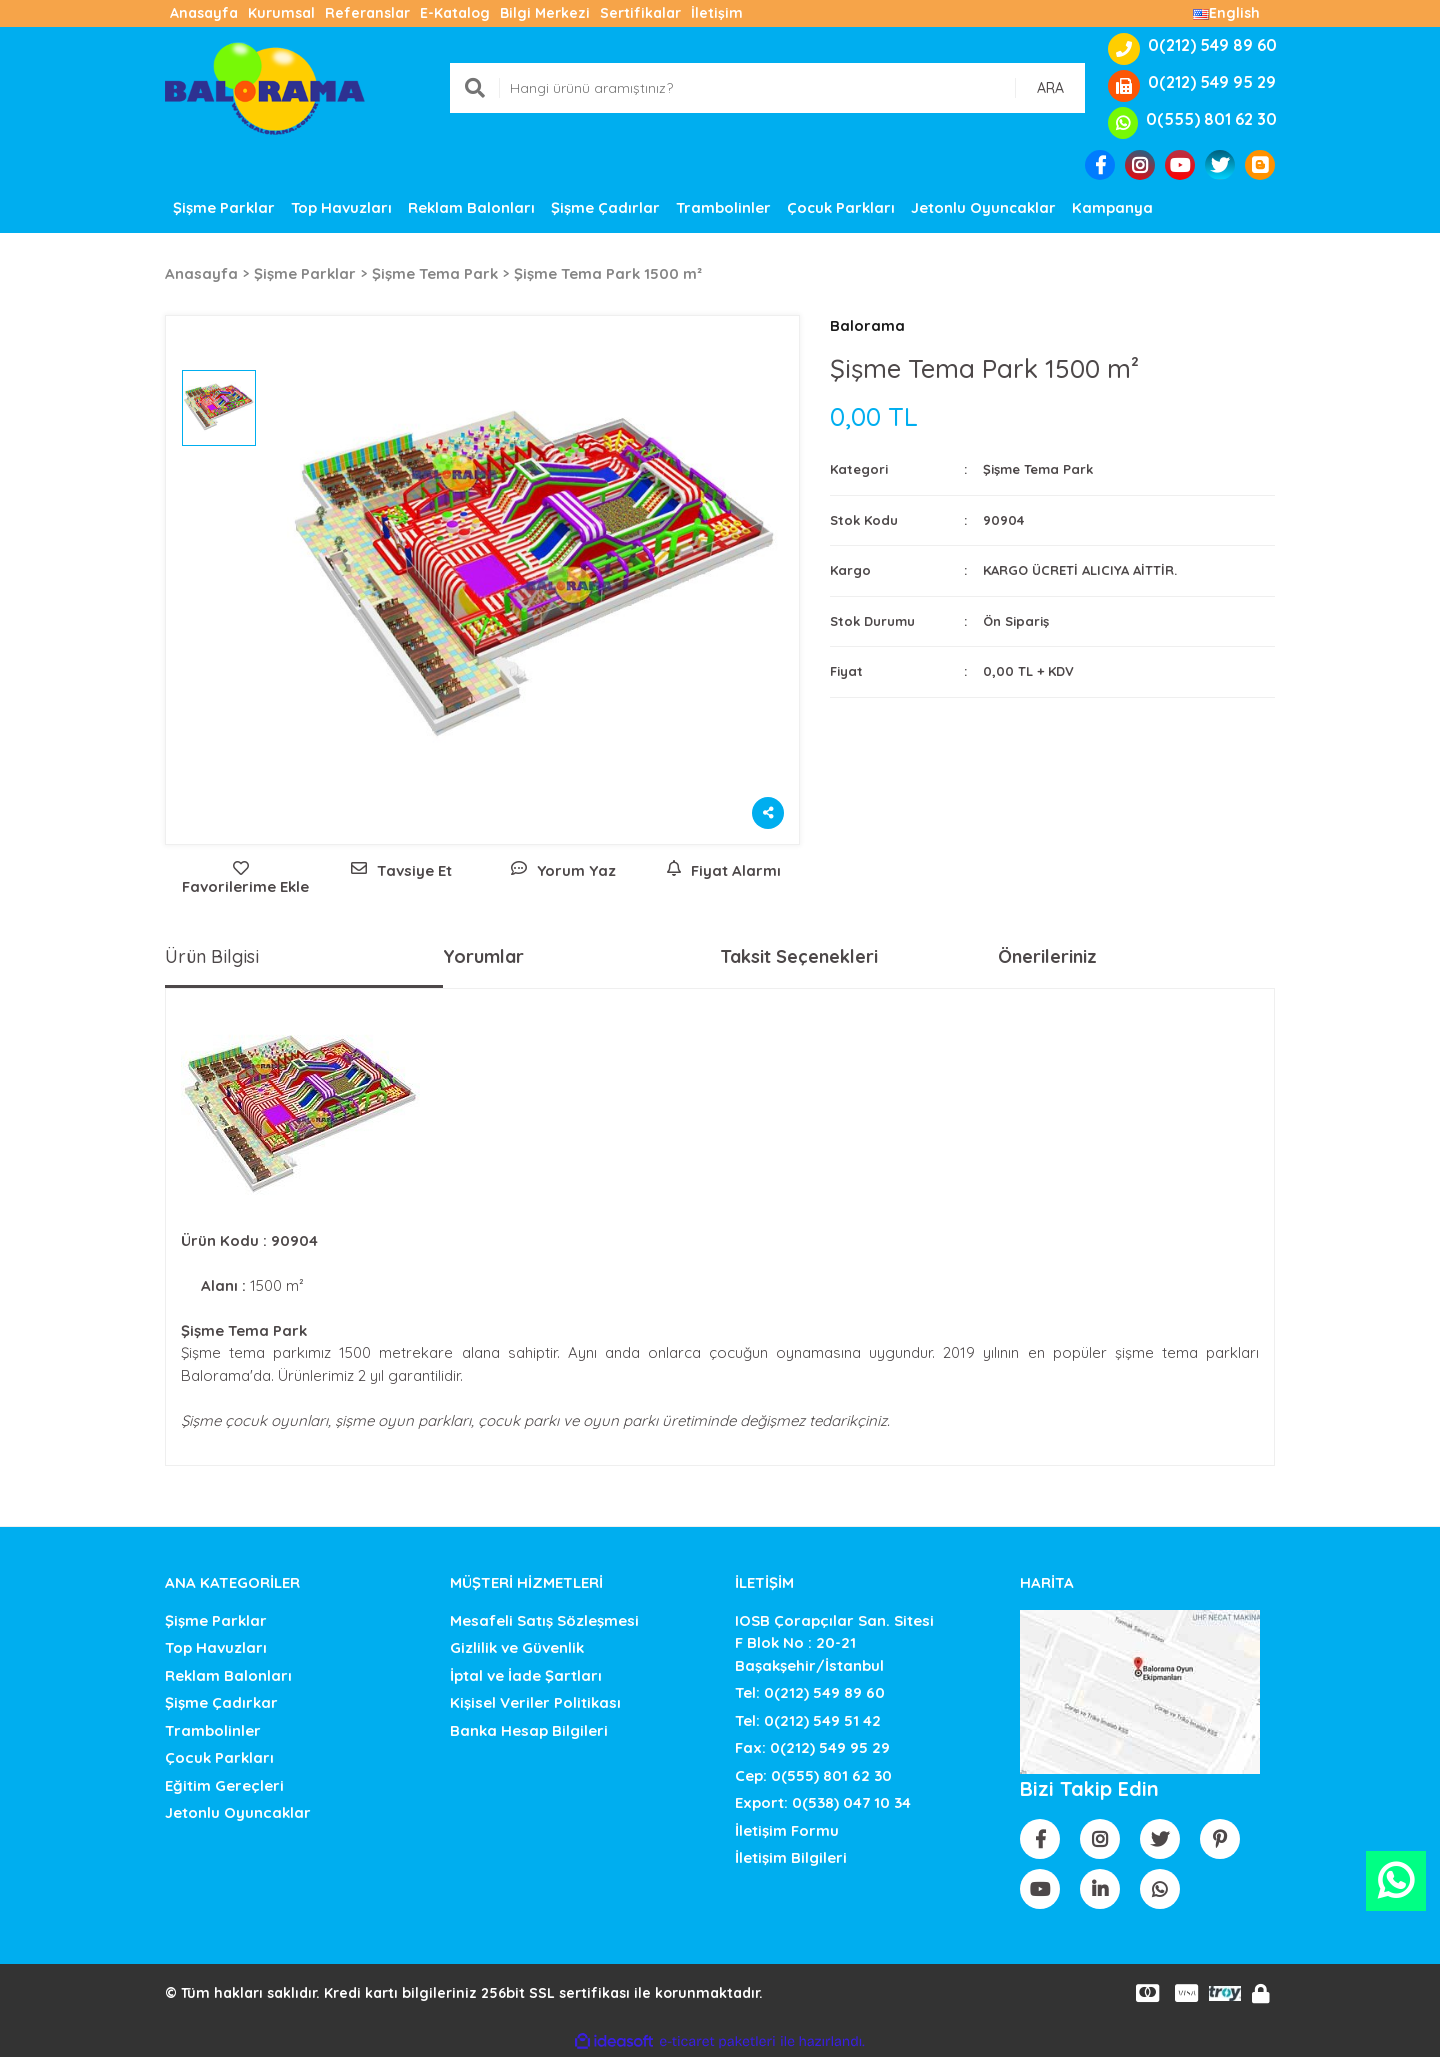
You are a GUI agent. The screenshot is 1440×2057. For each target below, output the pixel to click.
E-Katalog (455, 13)
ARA (1050, 88)
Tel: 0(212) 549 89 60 (810, 1692)
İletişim (717, 13)
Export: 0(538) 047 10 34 (823, 1802)
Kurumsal (281, 13)
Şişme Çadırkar (221, 1702)
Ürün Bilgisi (212, 956)
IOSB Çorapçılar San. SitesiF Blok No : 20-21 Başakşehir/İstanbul (834, 1643)
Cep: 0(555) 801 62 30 (813, 1775)
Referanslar (367, 13)
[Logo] (265, 86)
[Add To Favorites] (240, 879)
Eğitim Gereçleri (224, 1785)
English (1226, 13)
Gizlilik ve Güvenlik (517, 1647)
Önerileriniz (1047, 956)
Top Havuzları (216, 1647)
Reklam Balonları (228, 1675)
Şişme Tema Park (1038, 469)
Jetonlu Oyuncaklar (238, 1812)
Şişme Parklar (216, 1620)
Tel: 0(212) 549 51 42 (808, 1720)
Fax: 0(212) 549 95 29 (812, 1747)
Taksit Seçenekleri (799, 956)
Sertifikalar (640, 13)
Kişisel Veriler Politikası (535, 1702)
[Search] (767, 88)
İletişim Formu (787, 1830)
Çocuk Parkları (219, 1757)
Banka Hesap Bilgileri (529, 1730)
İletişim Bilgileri (791, 1857)
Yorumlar (483, 956)
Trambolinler (213, 1730)
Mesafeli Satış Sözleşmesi (544, 1620)
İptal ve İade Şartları (526, 1675)
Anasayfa (204, 13)
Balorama (867, 325)
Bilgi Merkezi (545, 13)
